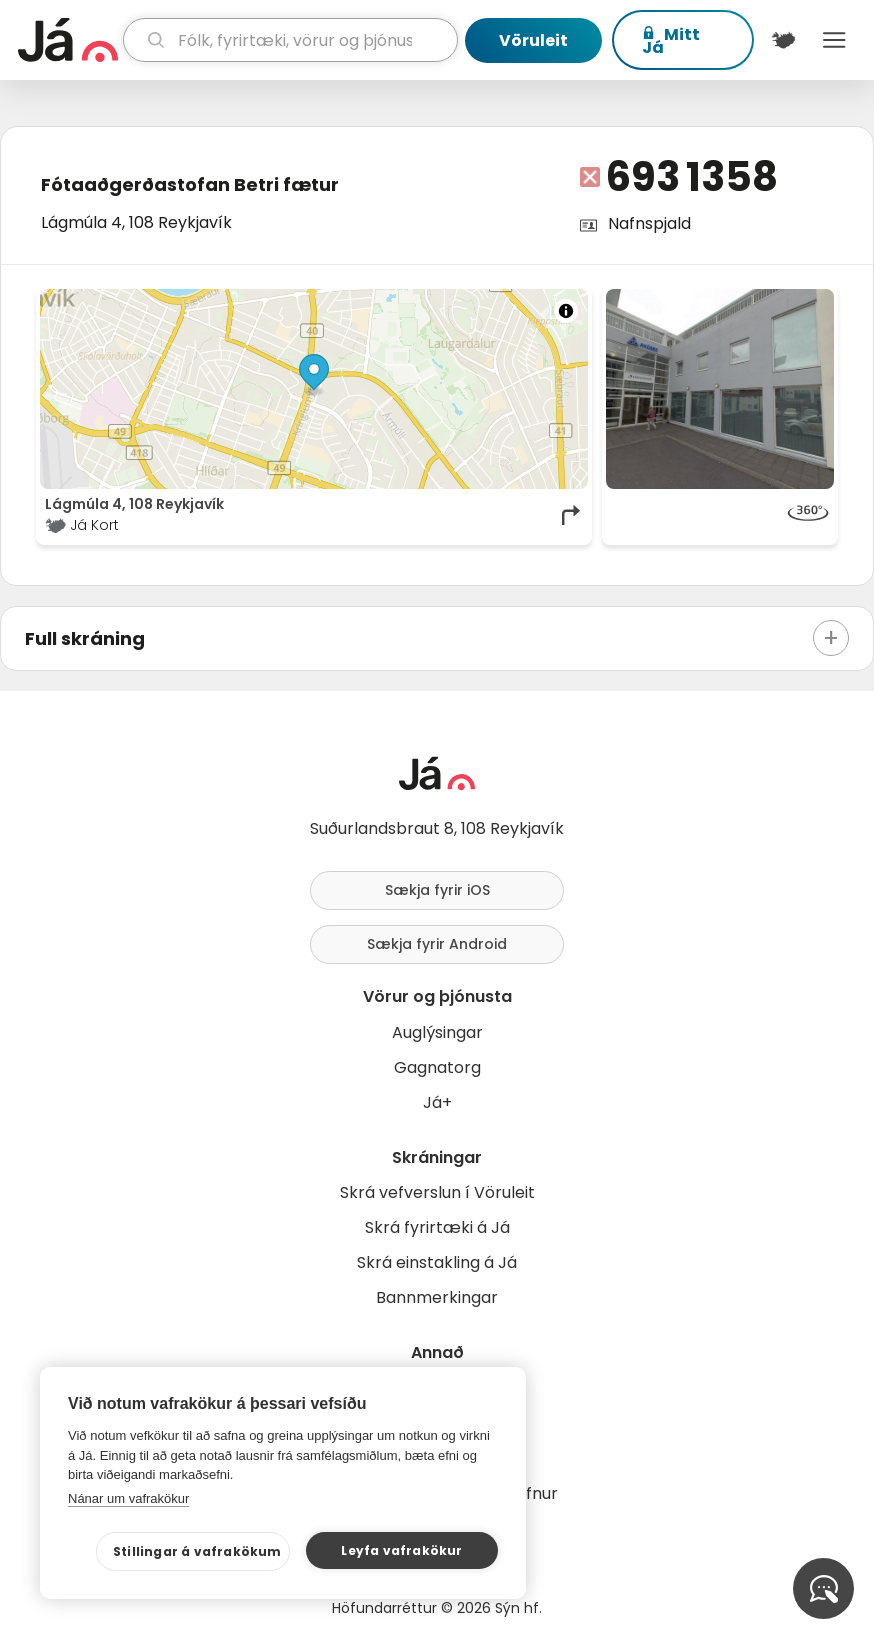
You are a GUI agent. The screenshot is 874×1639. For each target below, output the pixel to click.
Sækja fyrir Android (437, 944)
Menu (834, 40)
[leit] (290, 40)
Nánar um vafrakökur (128, 1498)
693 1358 (692, 177)
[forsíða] (68, 40)
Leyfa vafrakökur (401, 1550)
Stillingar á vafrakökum (197, 1551)
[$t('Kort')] (783, 40)
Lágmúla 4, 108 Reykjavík (136, 222)
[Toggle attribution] (566, 311)
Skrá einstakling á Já (437, 1262)
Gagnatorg (437, 1067)
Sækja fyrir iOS (437, 890)
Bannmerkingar (437, 1297)
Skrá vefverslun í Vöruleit (437, 1192)
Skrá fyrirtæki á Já (437, 1227)
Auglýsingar (437, 1032)
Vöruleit (533, 40)
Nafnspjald (649, 223)
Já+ (437, 1102)
